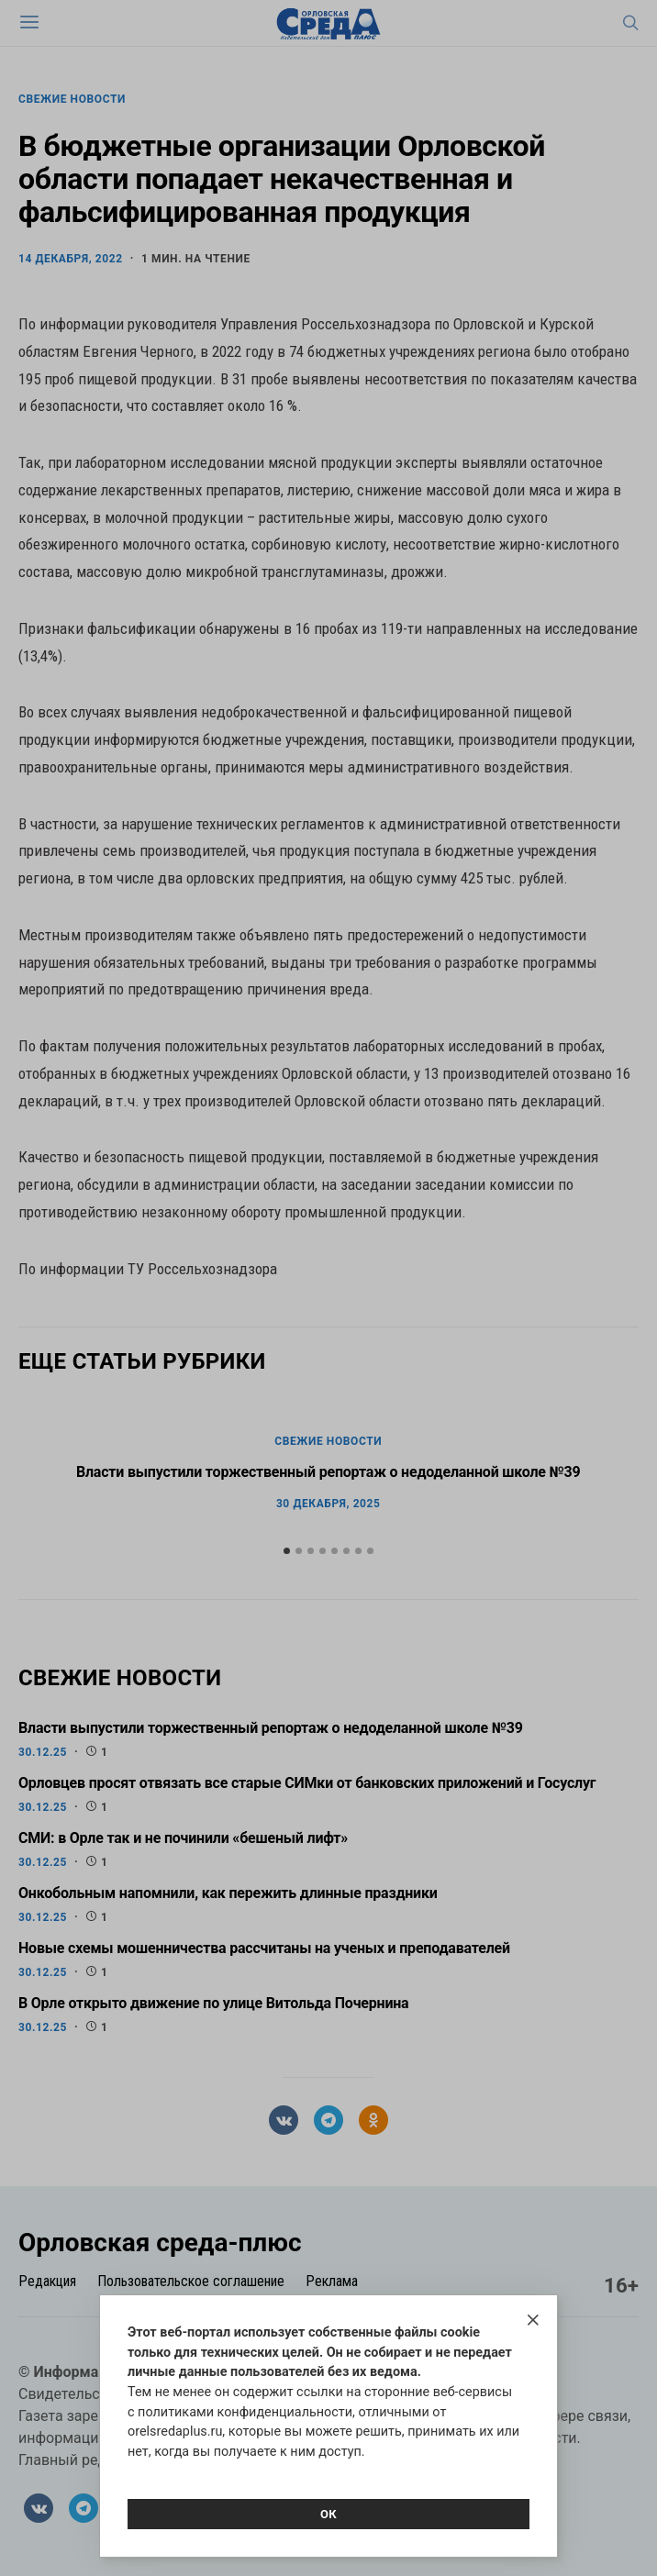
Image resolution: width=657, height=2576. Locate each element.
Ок (328, 2514)
